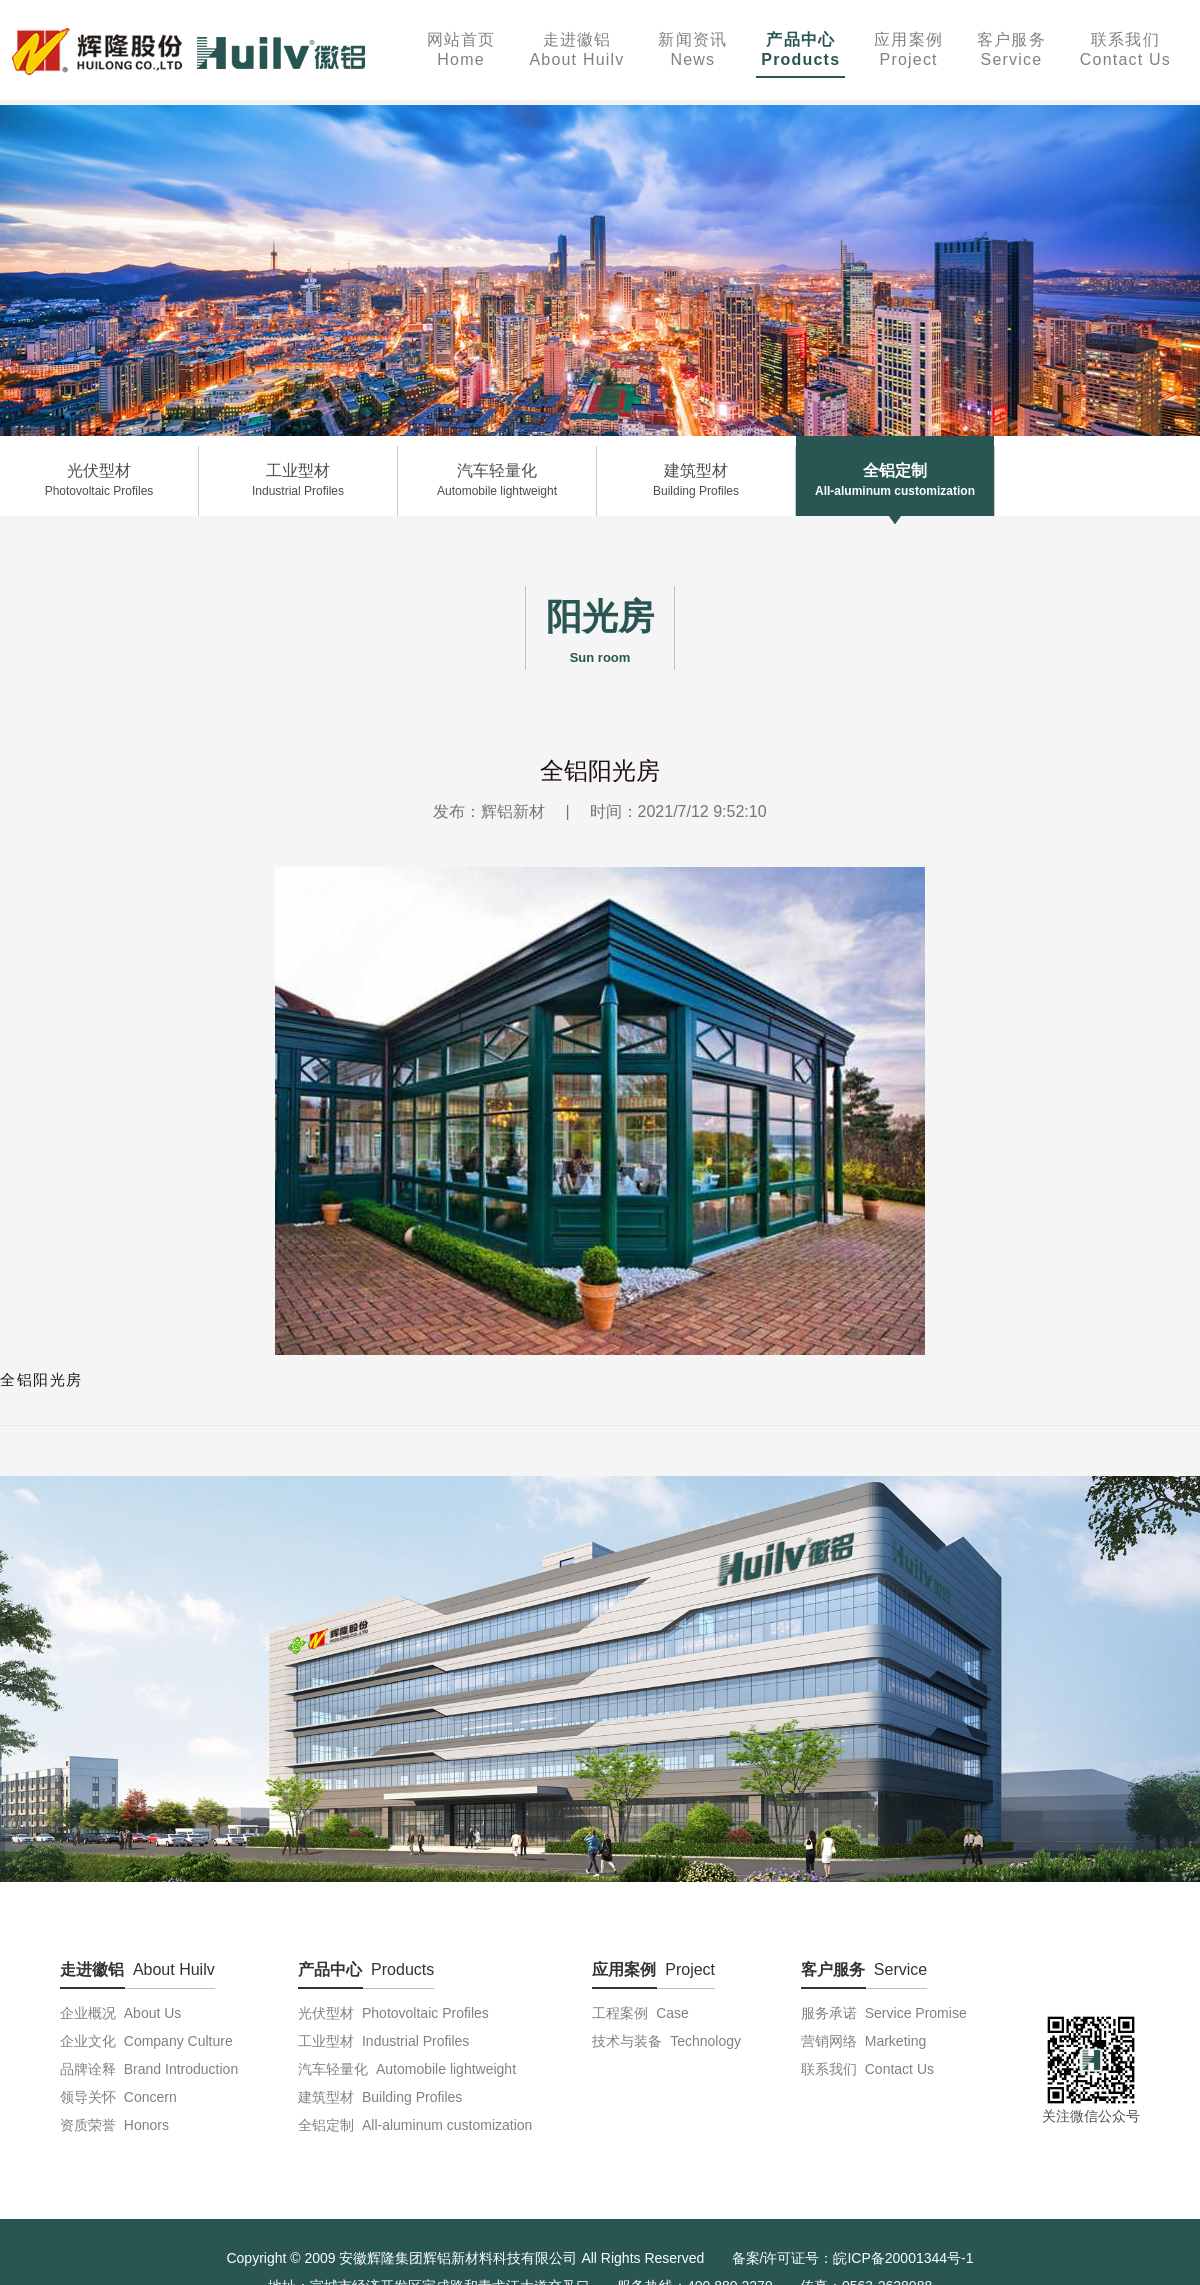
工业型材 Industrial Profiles (383, 2041)
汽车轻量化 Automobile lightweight (407, 2069)
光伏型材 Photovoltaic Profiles (393, 2013)
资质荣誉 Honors (114, 2125)
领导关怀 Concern (118, 2097)
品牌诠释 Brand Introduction (149, 2069)
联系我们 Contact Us (867, 2069)
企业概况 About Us (120, 2013)
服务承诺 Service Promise (884, 2013)
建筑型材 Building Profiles (380, 2097)
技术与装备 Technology (666, 2041)
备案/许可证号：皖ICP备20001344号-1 (853, 2258)
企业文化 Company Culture (146, 2041)
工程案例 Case (640, 2013)
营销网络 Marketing (863, 2041)
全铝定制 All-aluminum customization (415, 2125)
